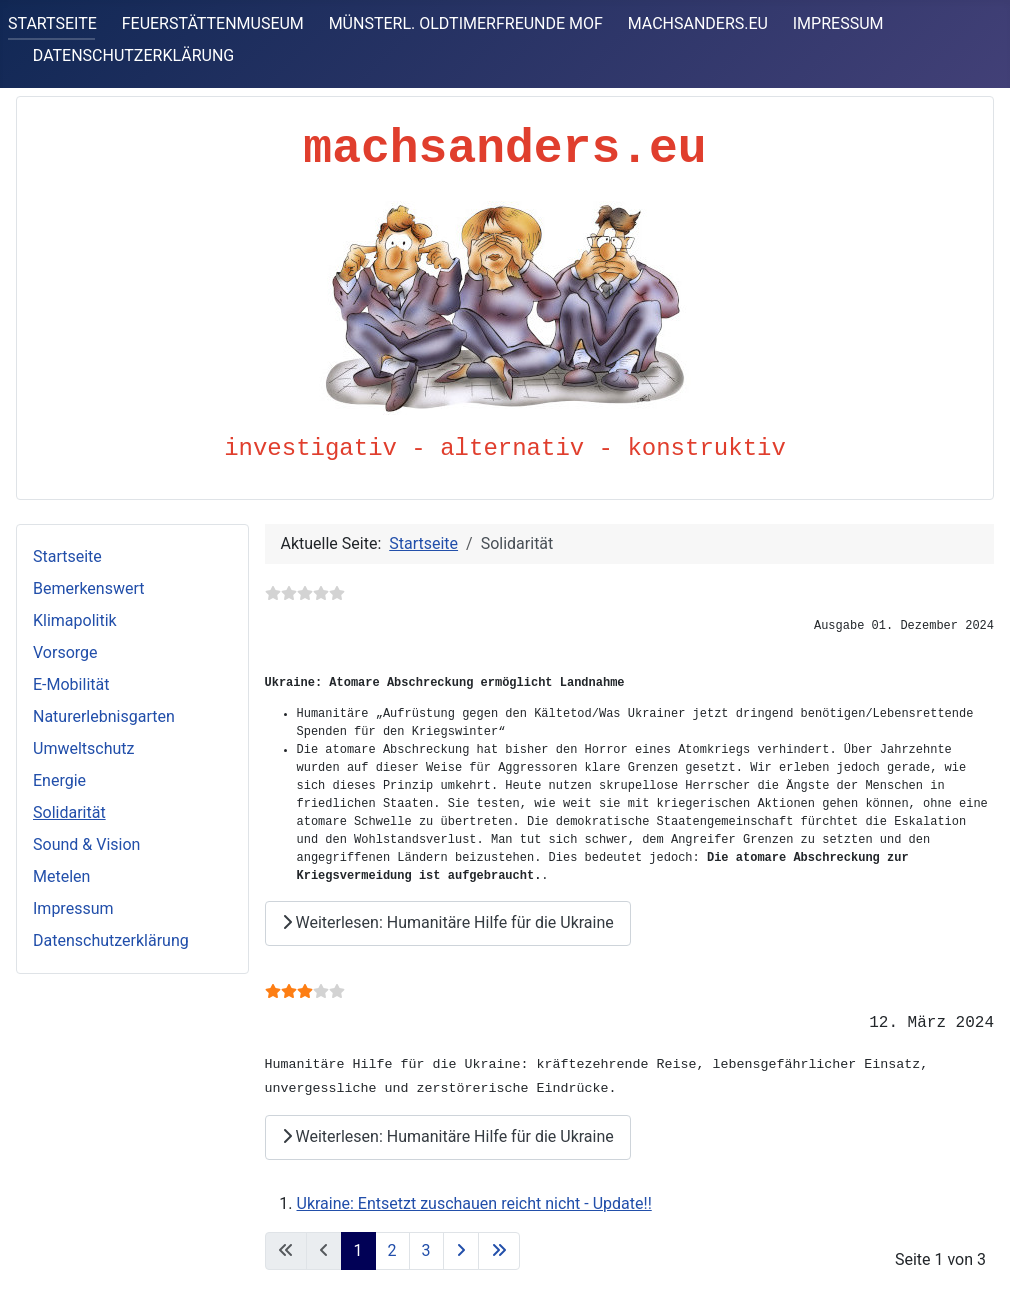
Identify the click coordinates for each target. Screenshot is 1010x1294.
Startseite (67, 556)
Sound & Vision (86, 844)
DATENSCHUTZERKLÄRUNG (133, 55)
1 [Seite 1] (358, 1250)
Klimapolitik (75, 620)
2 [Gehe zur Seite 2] (392, 1250)
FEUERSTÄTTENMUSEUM (213, 23)
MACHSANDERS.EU (698, 23)
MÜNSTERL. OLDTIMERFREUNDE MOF (466, 23)
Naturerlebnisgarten (104, 716)
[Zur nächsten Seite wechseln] (461, 1251)
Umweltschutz (83, 748)
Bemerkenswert (88, 588)
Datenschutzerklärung (111, 940)
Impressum (73, 908)
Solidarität (69, 812)
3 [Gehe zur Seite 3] (426, 1250)
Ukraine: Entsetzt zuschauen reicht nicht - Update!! (474, 1203)
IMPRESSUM (838, 23)
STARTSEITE (52, 23)
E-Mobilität (71, 684)
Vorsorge (65, 652)
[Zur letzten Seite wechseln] (499, 1251)
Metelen (61, 876)
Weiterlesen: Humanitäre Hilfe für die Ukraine (448, 922)
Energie (59, 780)
